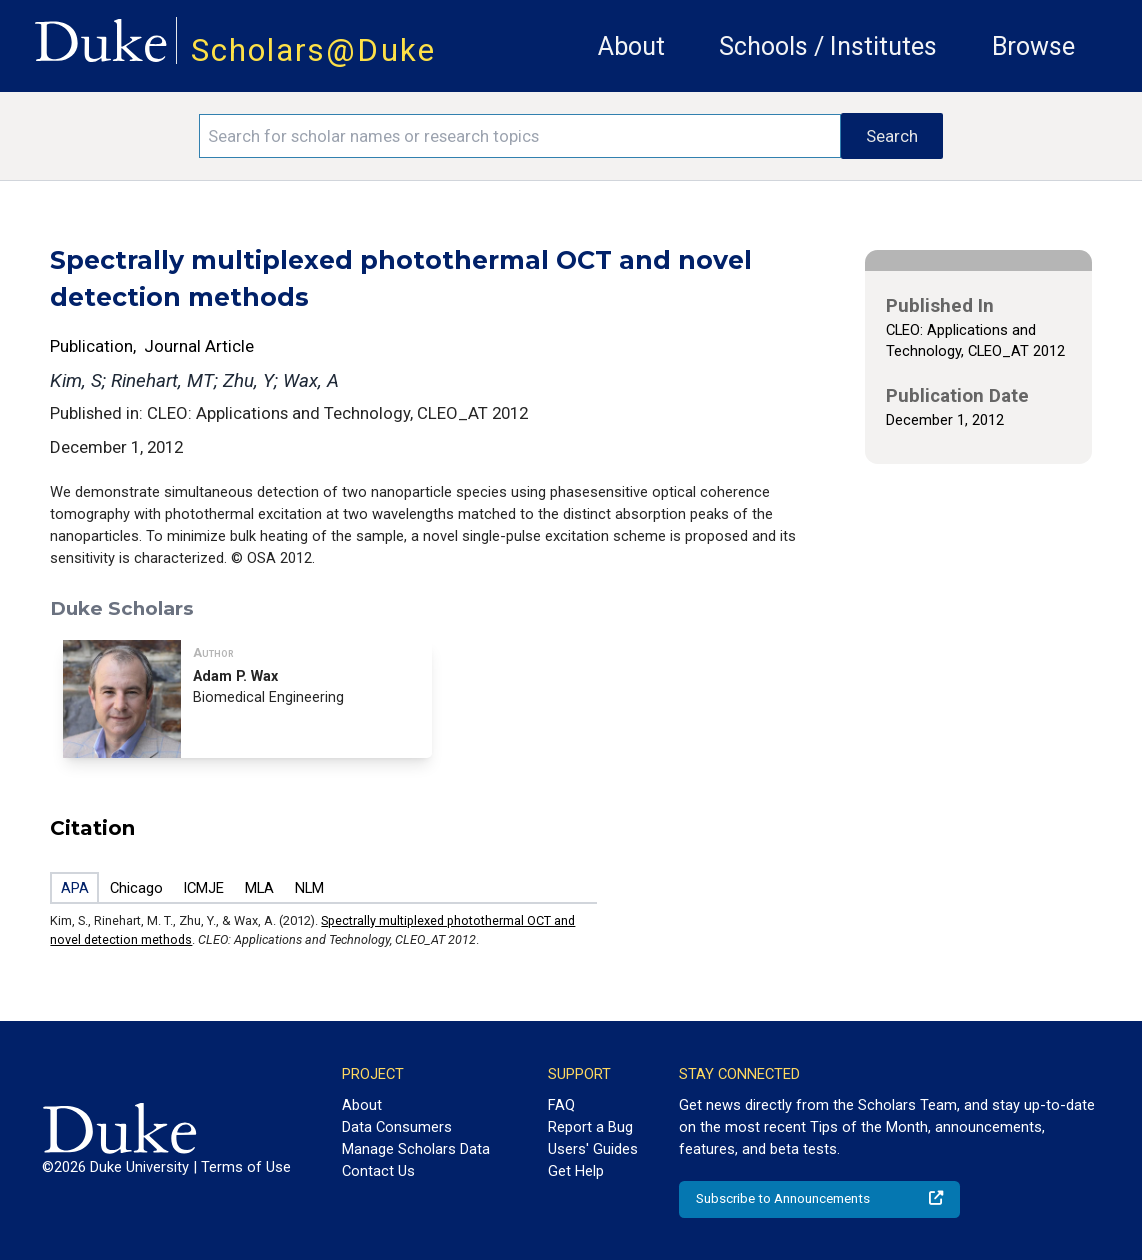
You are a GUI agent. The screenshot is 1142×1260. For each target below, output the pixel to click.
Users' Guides (593, 1149)
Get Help (576, 1171)
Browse (1033, 46)
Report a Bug (590, 1127)
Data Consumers (397, 1127)
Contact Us (378, 1171)
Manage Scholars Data (416, 1149)
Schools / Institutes (828, 46)
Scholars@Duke (313, 50)
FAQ (561, 1105)
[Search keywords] (520, 136)
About (631, 46)
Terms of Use (246, 1167)
